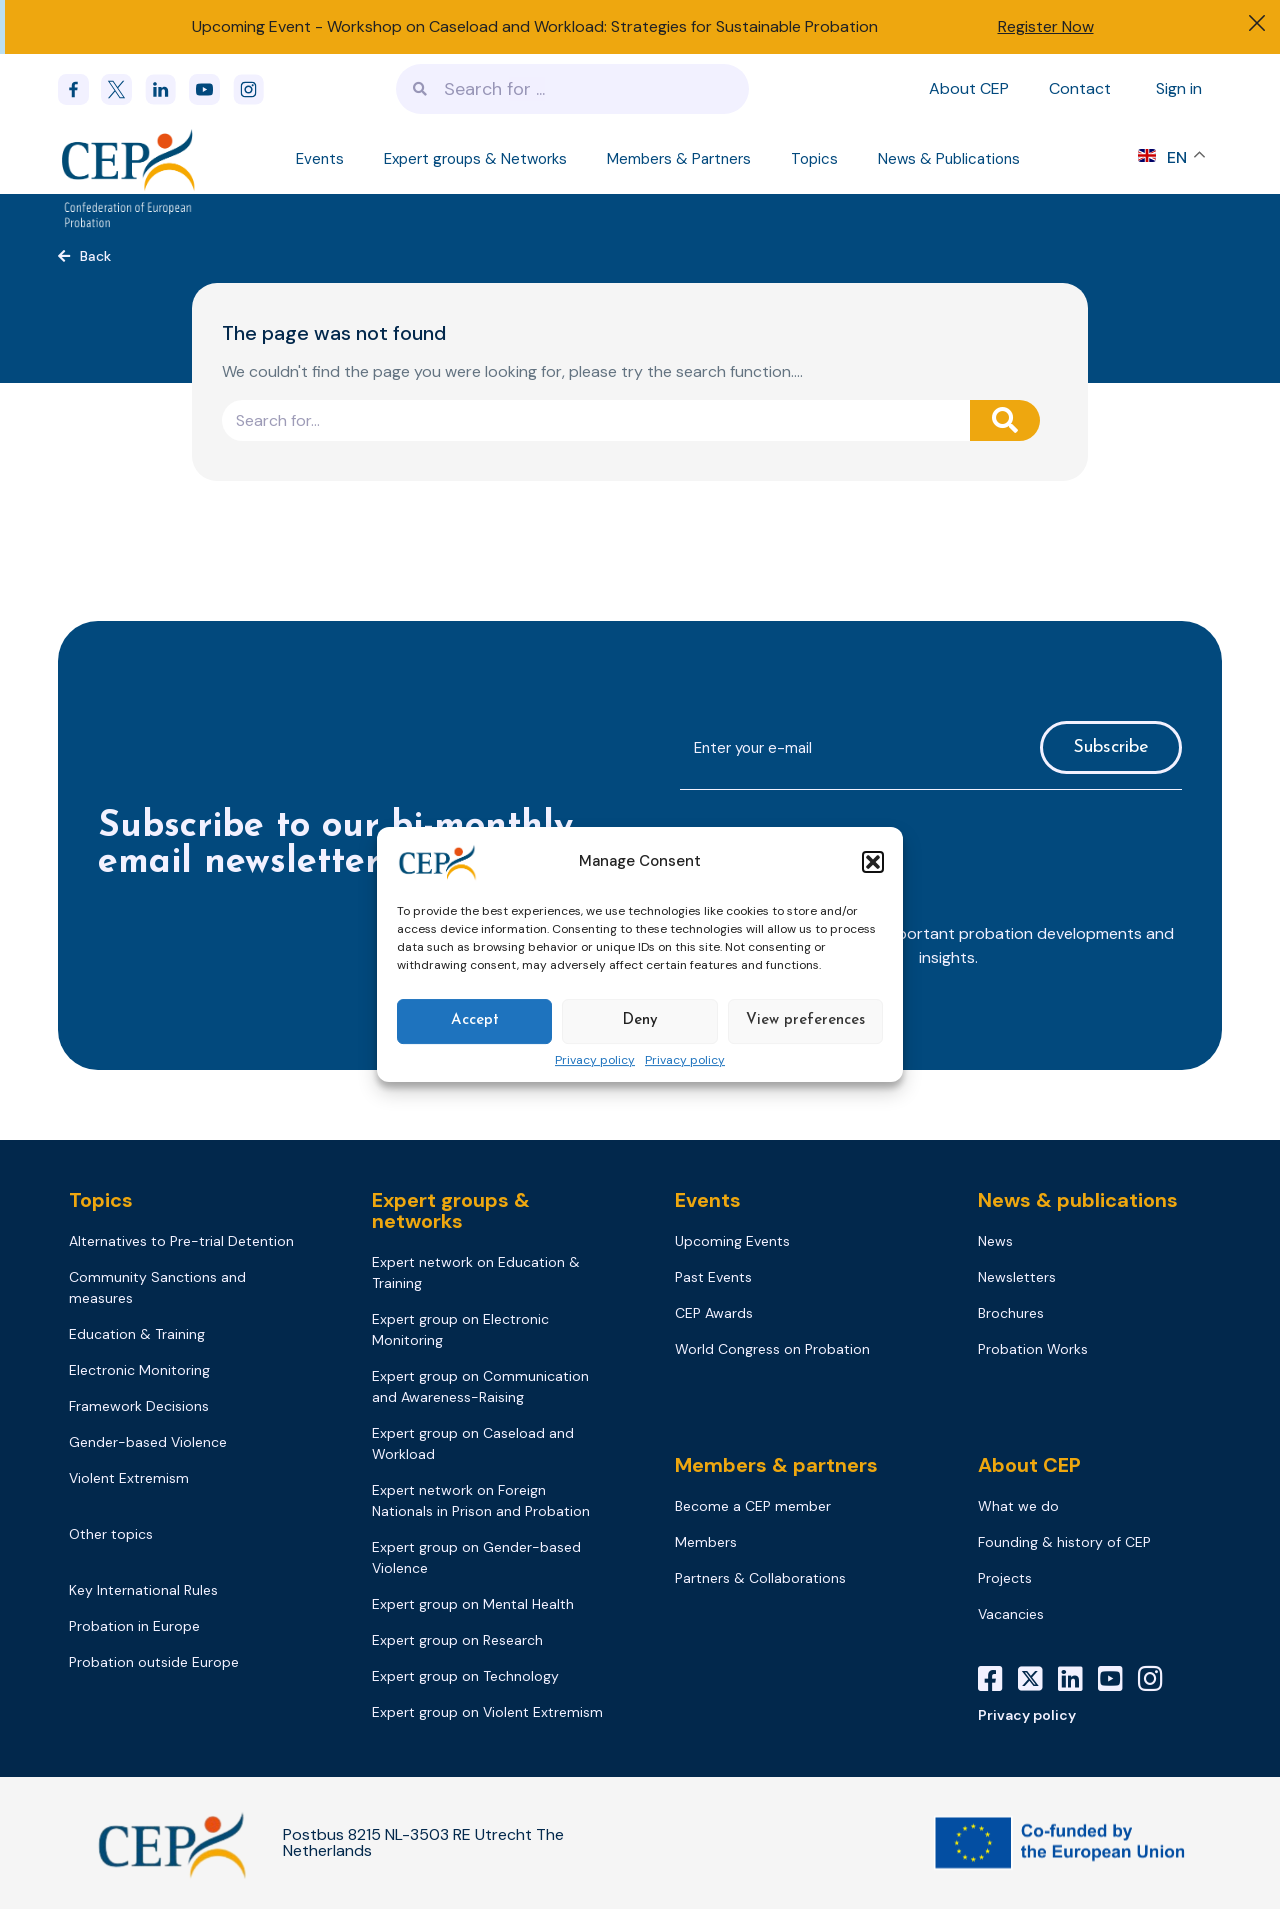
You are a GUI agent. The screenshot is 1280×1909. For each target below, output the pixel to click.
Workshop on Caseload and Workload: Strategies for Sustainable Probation (602, 26)
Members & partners (776, 1465)
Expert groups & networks (451, 1210)
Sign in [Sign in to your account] (1179, 88)
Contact (1080, 88)
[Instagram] (1158, 1679)
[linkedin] (167, 89)
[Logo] (130, 159)
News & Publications (949, 159)
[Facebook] (80, 89)
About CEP (969, 88)
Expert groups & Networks (475, 159)
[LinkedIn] (1078, 1679)
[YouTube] (1118, 1679)
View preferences (805, 1020)
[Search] (1005, 420)
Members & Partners (679, 159)
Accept (475, 1020)
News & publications (1078, 1200)
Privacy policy (595, 1061)
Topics (814, 159)
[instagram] (255, 89)
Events (320, 159)
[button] (873, 862)
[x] (123, 89)
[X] (1038, 1679)
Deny (640, 1020)
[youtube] (211, 89)
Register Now (1046, 26)
